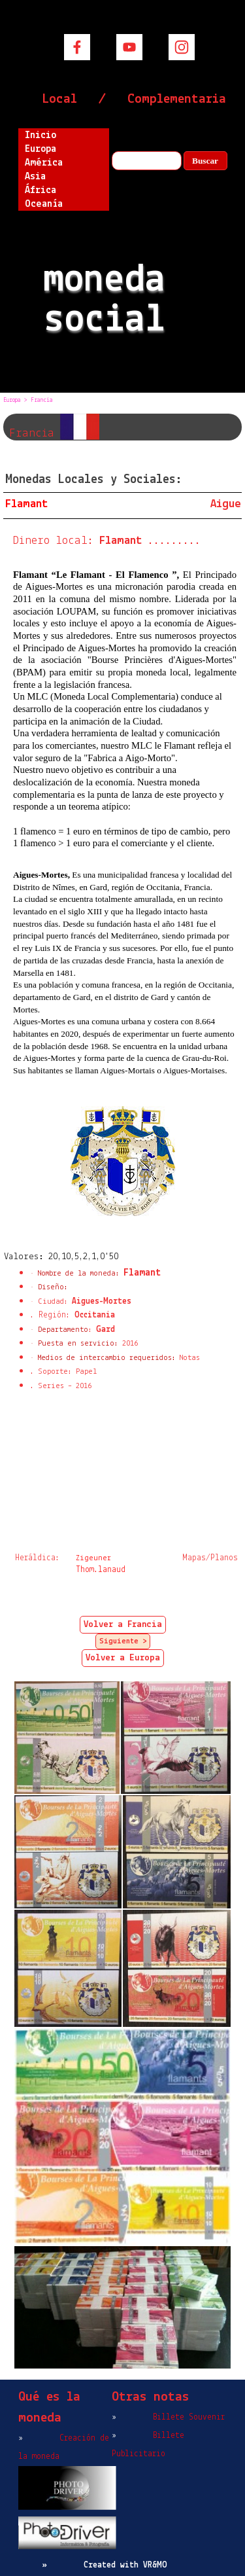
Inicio (40, 135)
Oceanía (44, 204)
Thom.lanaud (100, 1569)
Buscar (205, 161)
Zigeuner (93, 1558)
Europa (40, 149)
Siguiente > (122, 1641)
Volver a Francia (123, 1625)
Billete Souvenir (189, 2417)
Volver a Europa (123, 1658)
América (44, 163)
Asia (35, 176)
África (40, 190)
